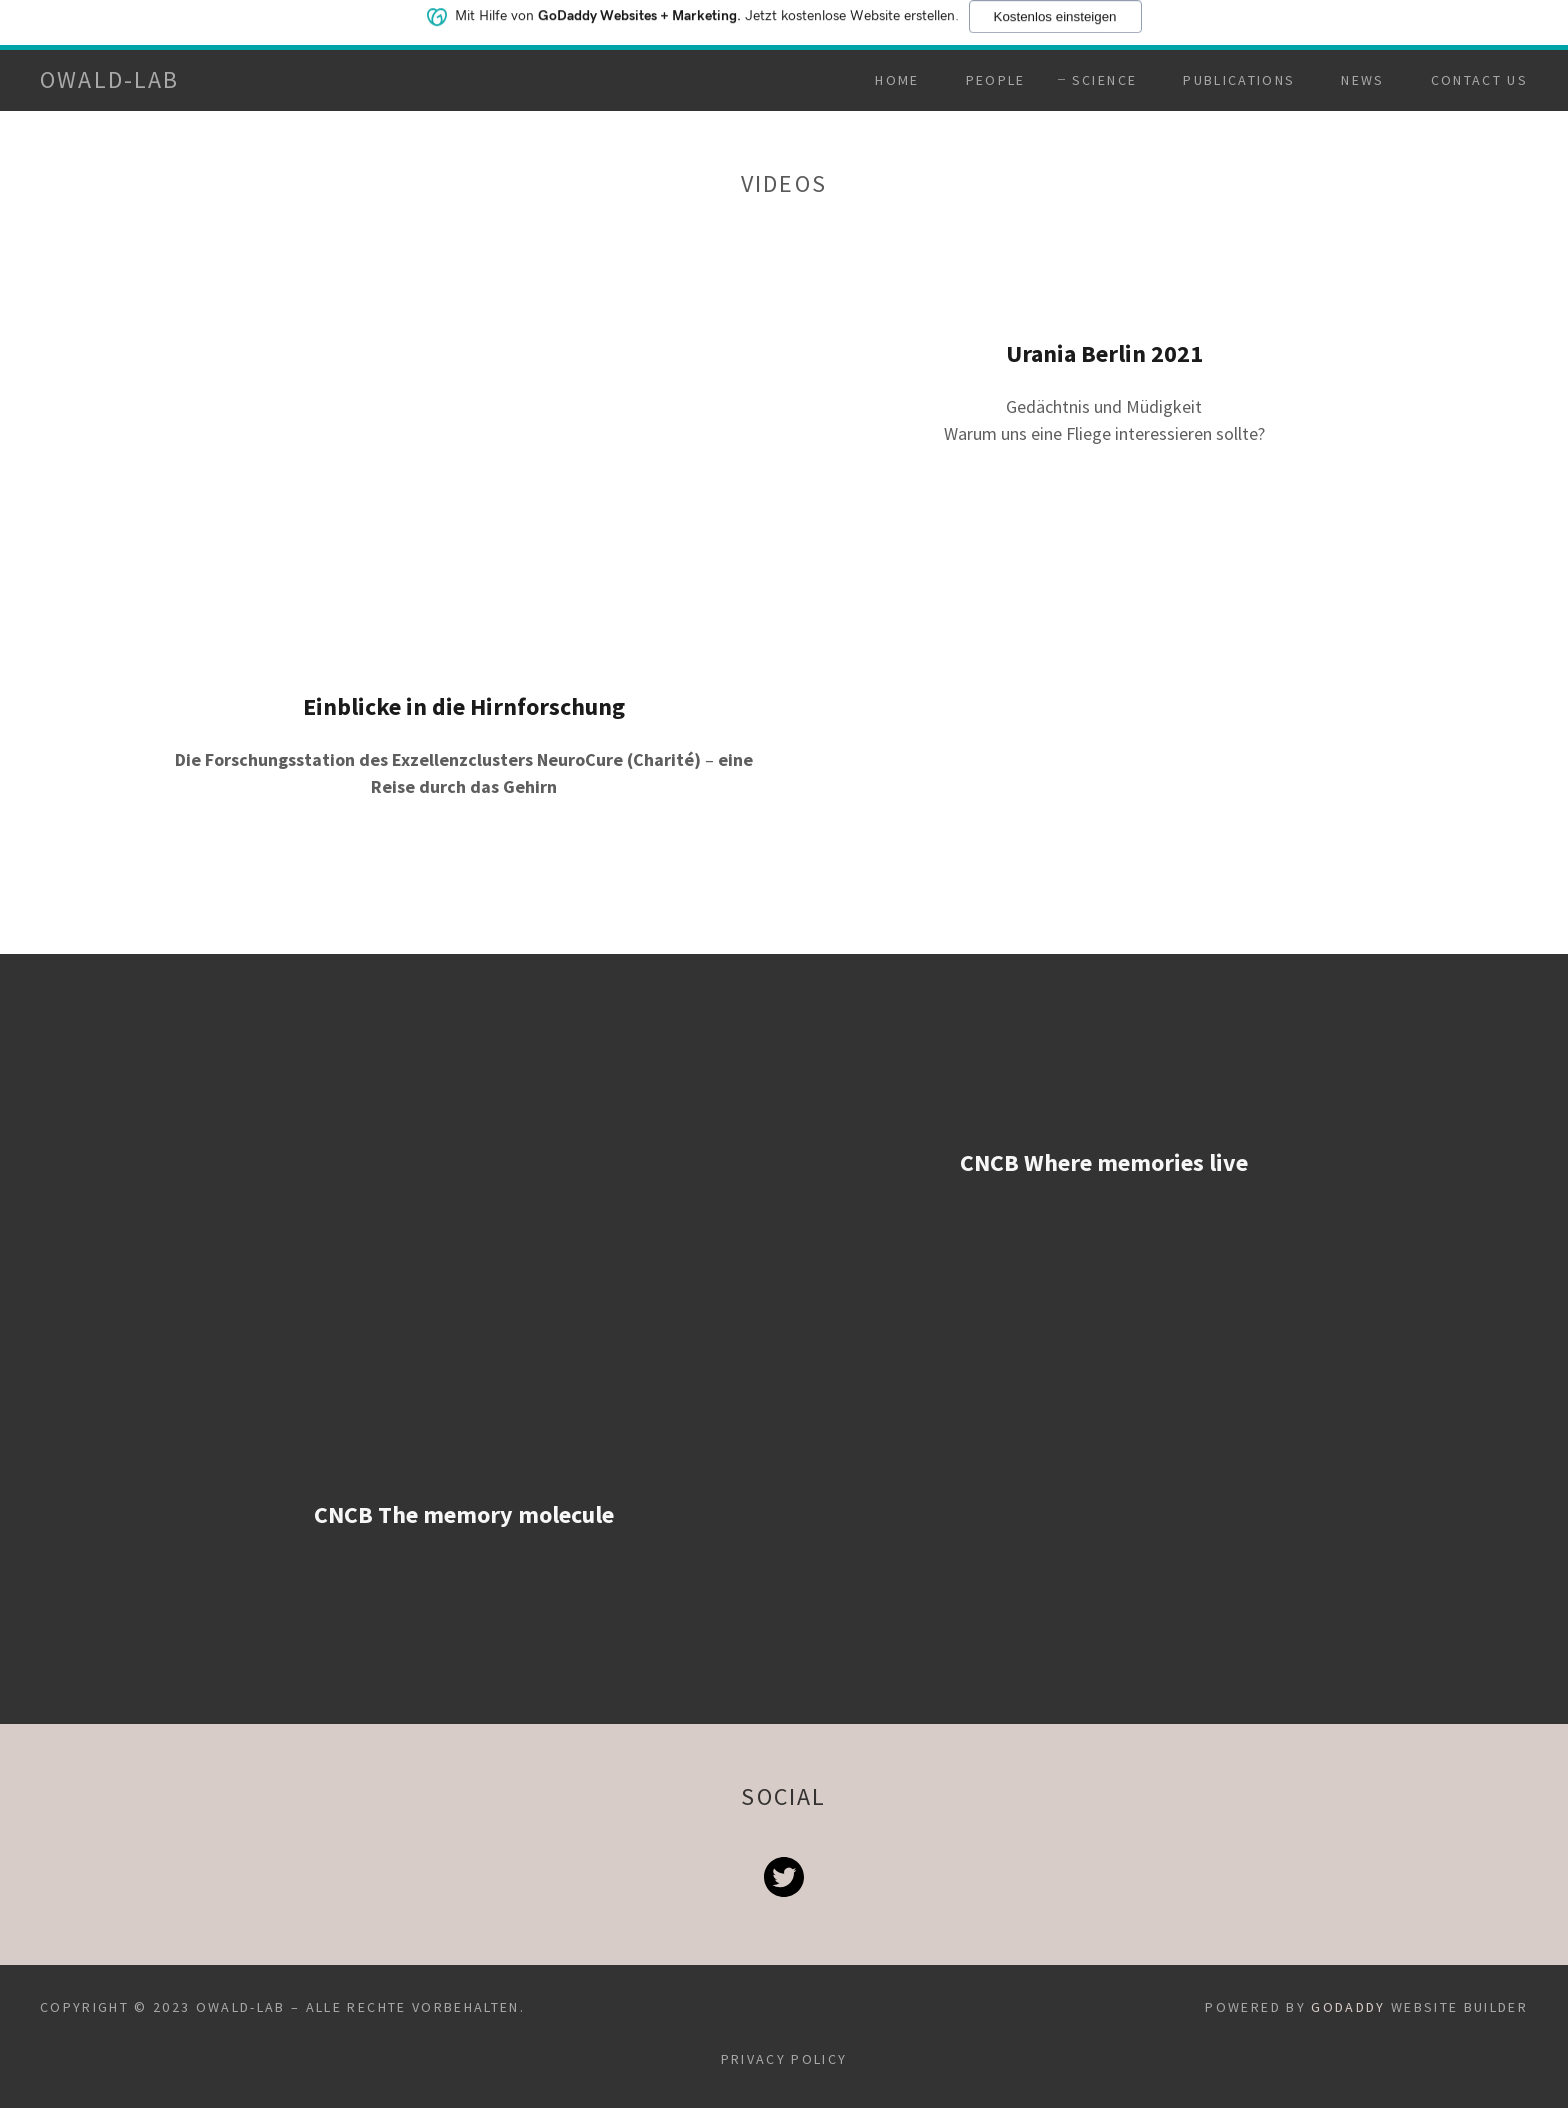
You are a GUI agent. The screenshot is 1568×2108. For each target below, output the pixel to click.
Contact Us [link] (1479, 80)
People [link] (996, 80)
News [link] (1362, 80)
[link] (110, 81)
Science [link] (1104, 80)
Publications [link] (1239, 80)
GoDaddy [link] (1348, 2007)
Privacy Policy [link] (784, 2059)
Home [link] (897, 80)
